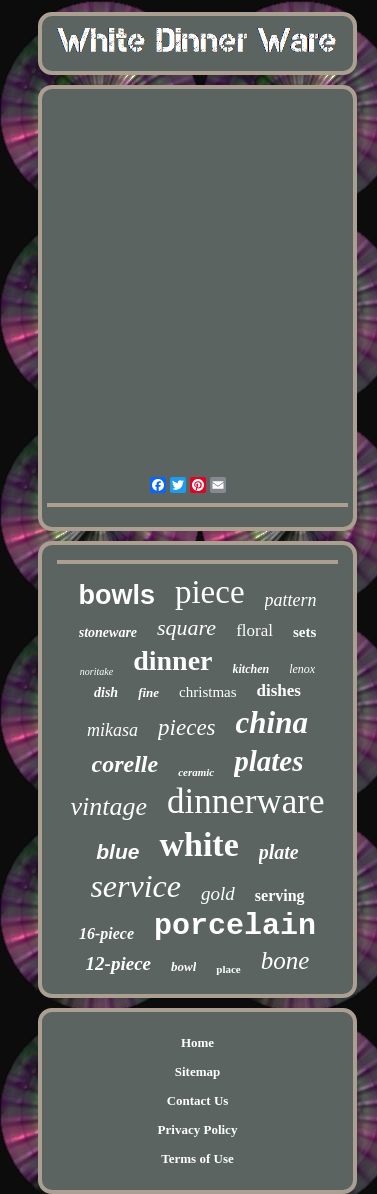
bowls (116, 595)
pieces (186, 727)
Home (197, 1042)
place (228, 969)
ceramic (196, 772)
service (135, 886)
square (186, 627)
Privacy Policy (198, 1129)
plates (268, 761)
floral (254, 630)
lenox (302, 669)
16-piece (106, 933)
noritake (96, 671)
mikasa (112, 730)
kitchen (251, 669)
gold (218, 893)
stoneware (108, 632)
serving (280, 895)
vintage (109, 806)
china (272, 722)
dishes (279, 690)
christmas (208, 692)
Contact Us (198, 1100)
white (198, 844)
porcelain (235, 926)
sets (304, 632)
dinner (172, 660)
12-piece (118, 963)
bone (285, 960)
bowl (183, 966)
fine (148, 692)
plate (279, 852)
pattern (291, 600)
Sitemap (198, 1071)
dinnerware (245, 801)
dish (106, 692)
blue (117, 851)
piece (210, 592)
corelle (125, 764)
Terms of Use (197, 1158)
